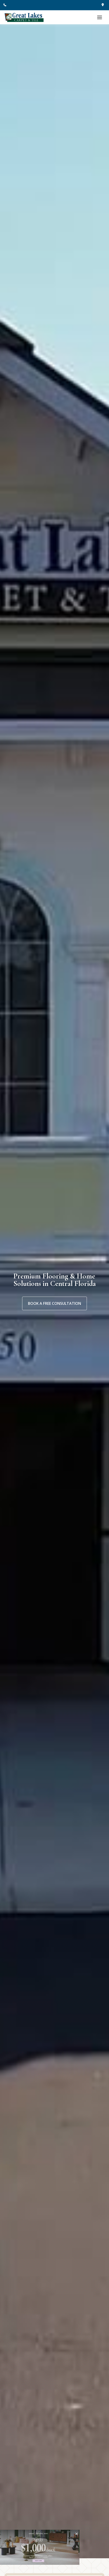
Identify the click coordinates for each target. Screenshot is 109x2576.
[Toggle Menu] (99, 17)
